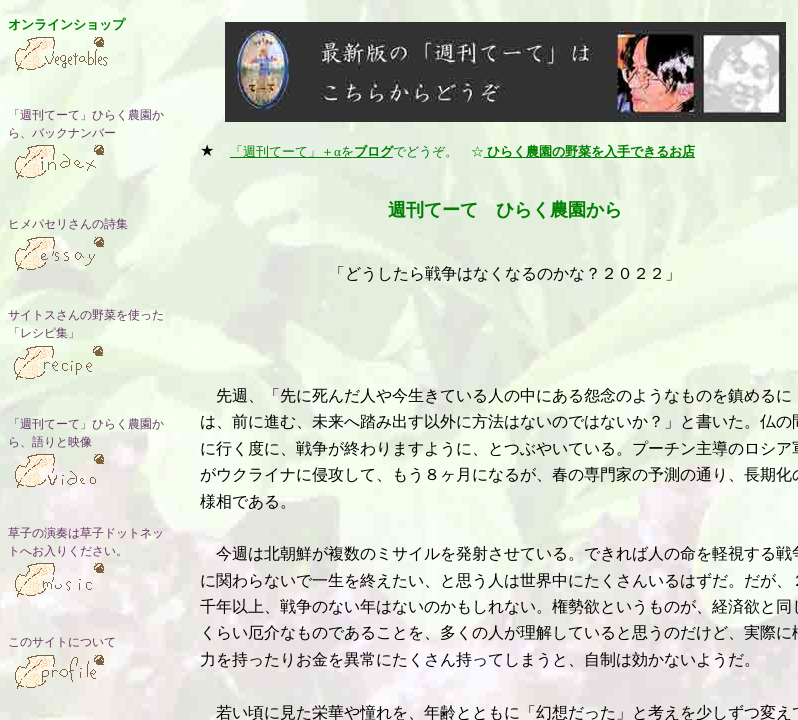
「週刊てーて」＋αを (311, 151)
